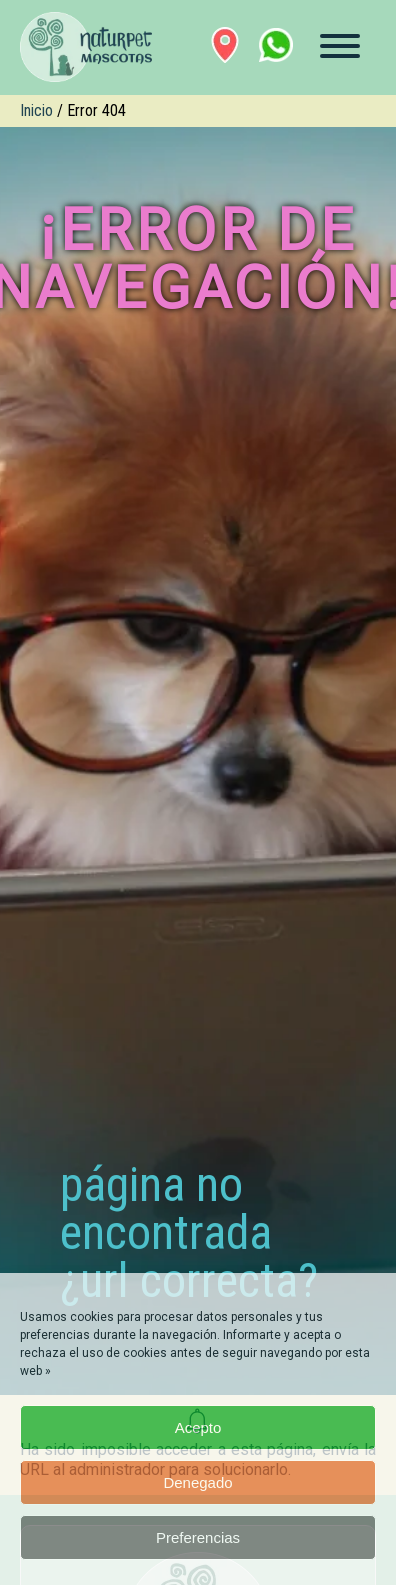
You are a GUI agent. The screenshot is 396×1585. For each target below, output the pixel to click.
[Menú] (340, 46)
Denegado (197, 1482)
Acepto (198, 1427)
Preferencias (198, 1537)
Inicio (36, 110)
